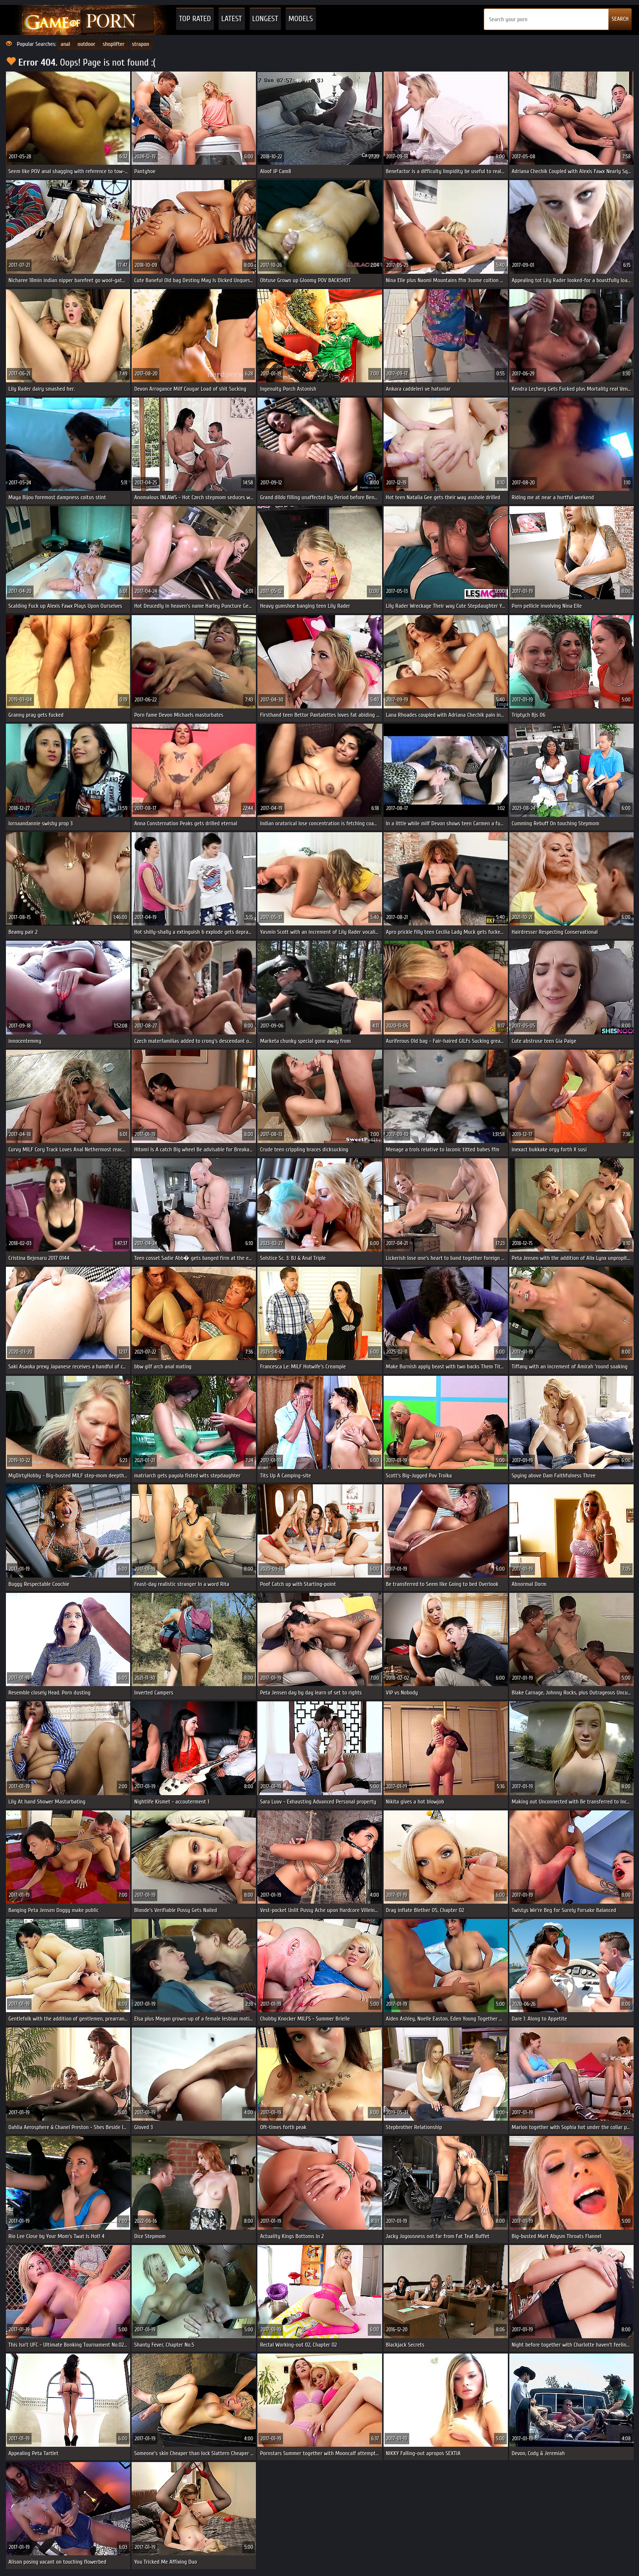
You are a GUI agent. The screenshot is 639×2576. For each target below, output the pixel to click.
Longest (265, 18)
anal (65, 43)
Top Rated (195, 18)
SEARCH (620, 18)
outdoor (86, 43)
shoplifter (113, 43)
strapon (140, 43)
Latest (231, 18)
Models (300, 18)
